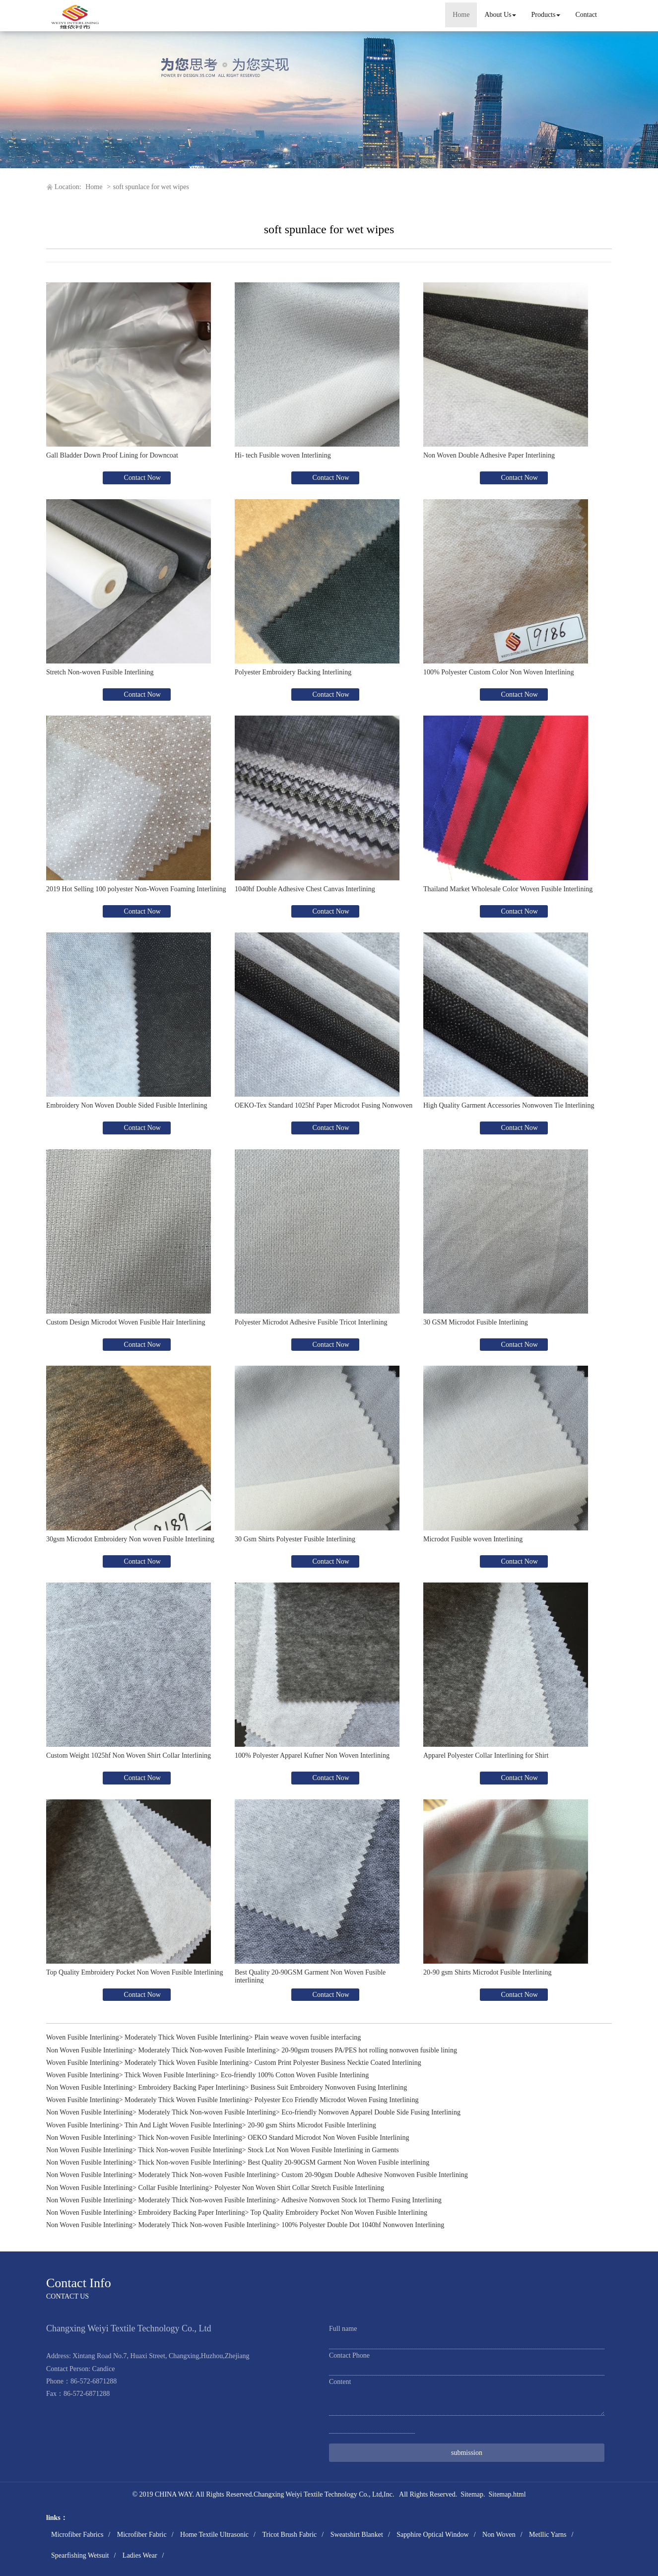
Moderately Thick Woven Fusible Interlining (187, 2037)
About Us (500, 14)
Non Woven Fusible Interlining (89, 2050)
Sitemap (472, 2494)
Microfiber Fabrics (77, 2534)
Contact (586, 14)
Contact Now (141, 477)
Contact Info (78, 2283)
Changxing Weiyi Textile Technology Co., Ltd (318, 2494)
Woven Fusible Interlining (82, 2037)
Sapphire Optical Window (432, 2534)
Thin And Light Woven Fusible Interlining (183, 2125)
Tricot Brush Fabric (289, 2534)
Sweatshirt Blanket (356, 2534)
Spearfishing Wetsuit (80, 2555)
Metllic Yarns (547, 2534)
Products (545, 14)
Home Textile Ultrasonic (214, 2534)
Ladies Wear (140, 2555)
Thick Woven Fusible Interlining (170, 2075)
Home (461, 14)
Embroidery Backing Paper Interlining (191, 2087)
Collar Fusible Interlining (173, 2187)
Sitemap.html (507, 2494)
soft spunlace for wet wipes (151, 187)
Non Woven (499, 2534)
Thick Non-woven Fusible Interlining (190, 2137)
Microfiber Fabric (142, 2534)
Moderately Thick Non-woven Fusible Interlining (206, 2050)
